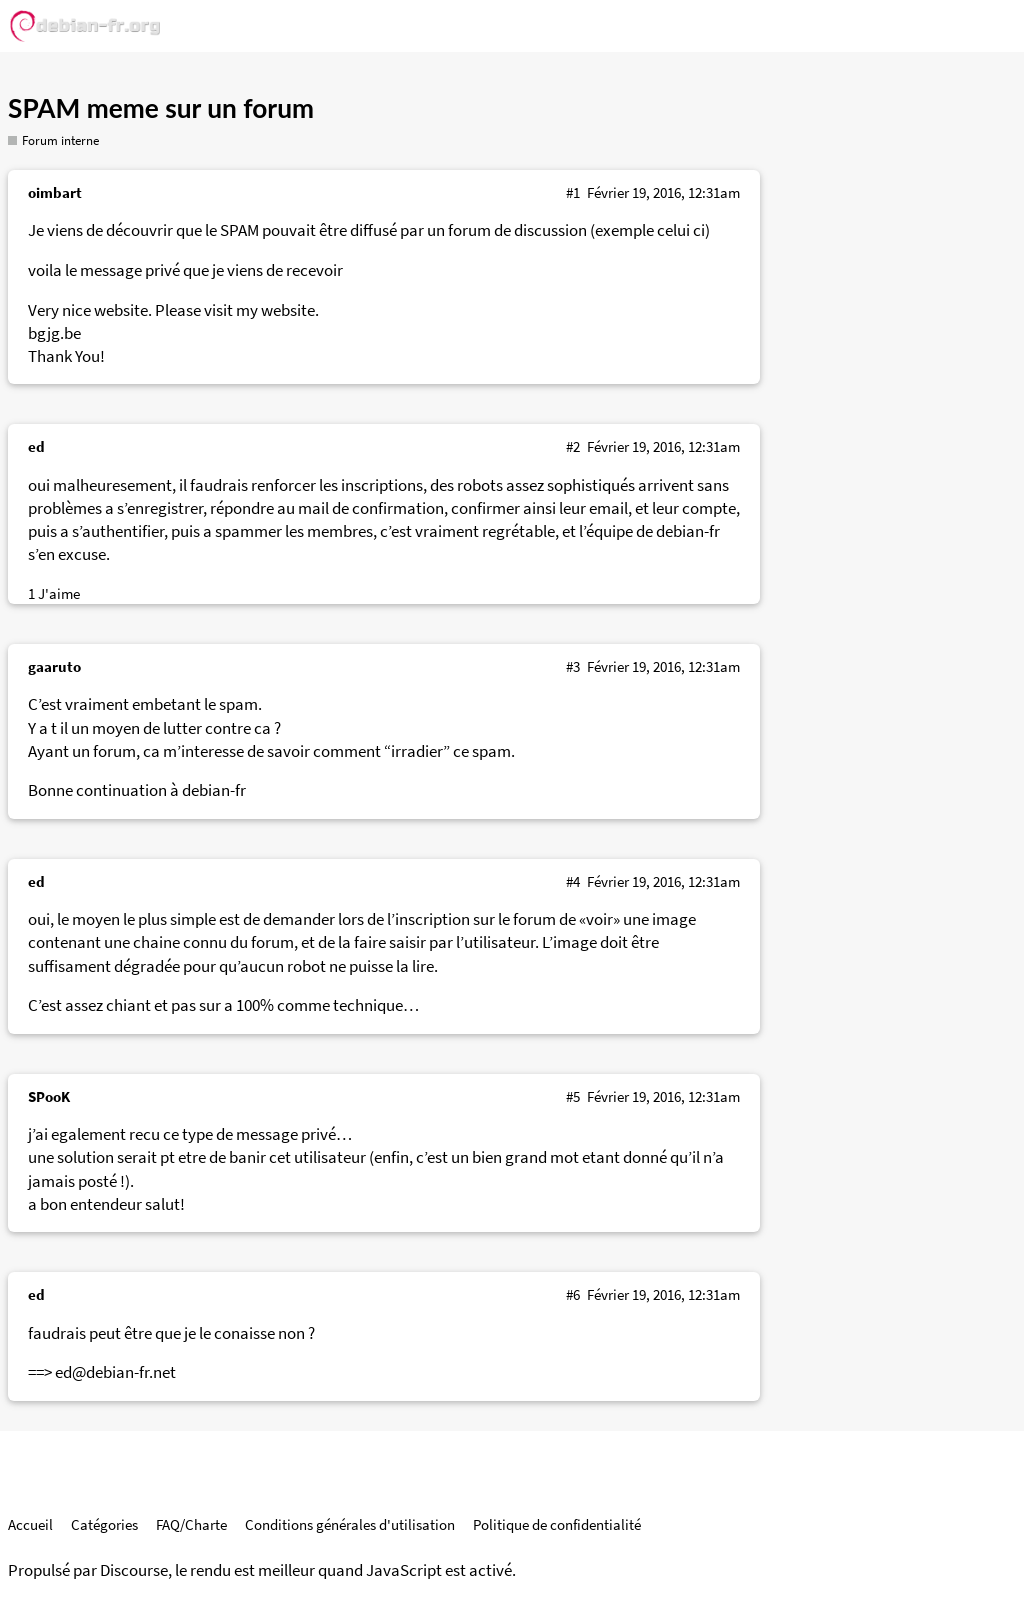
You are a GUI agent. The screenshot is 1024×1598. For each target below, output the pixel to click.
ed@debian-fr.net (115, 1372)
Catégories (104, 1524)
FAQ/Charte (191, 1524)
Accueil (30, 1524)
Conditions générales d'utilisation (350, 1524)
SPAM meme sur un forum (161, 108)
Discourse (134, 1570)
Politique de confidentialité (557, 1524)
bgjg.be (54, 333)
